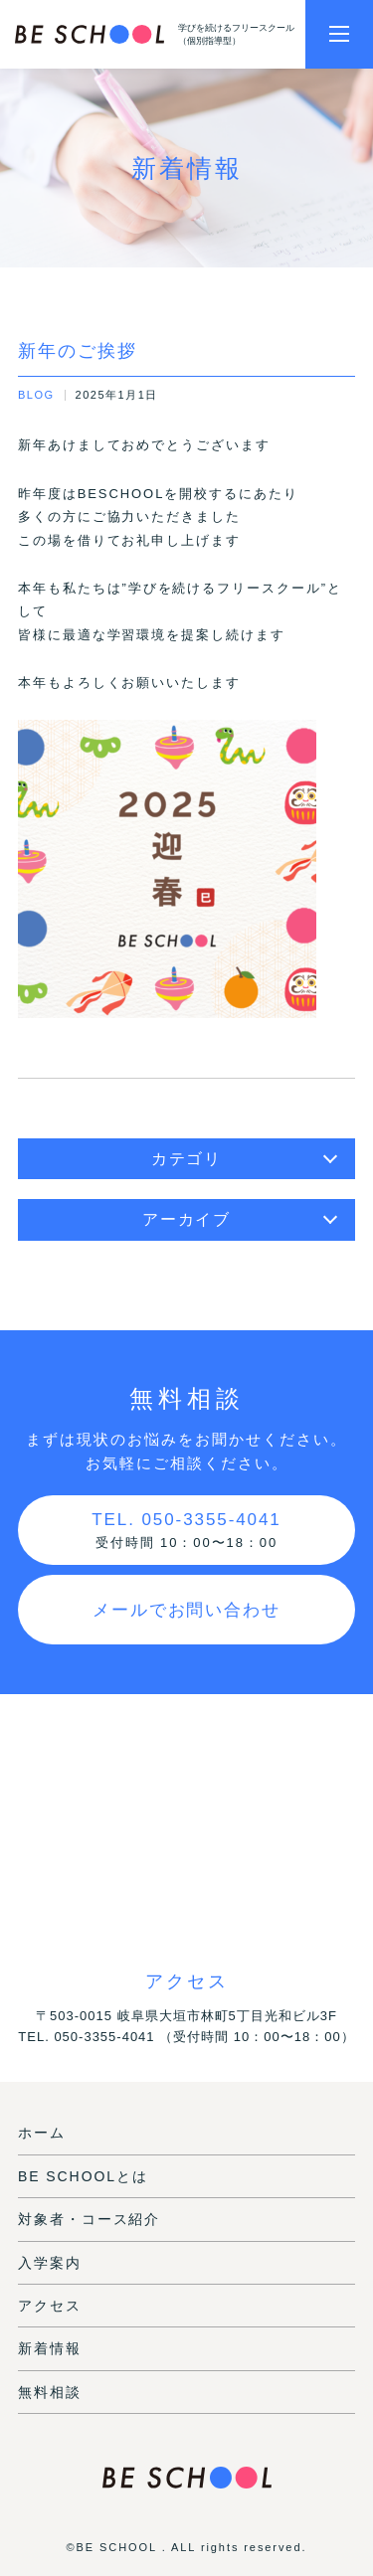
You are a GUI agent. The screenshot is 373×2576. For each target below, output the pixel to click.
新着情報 (50, 2348)
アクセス (50, 2306)
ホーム (42, 2133)
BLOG (36, 395)
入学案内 (50, 2263)
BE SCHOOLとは (83, 2176)
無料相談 (50, 2392)
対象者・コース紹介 (89, 2219)
